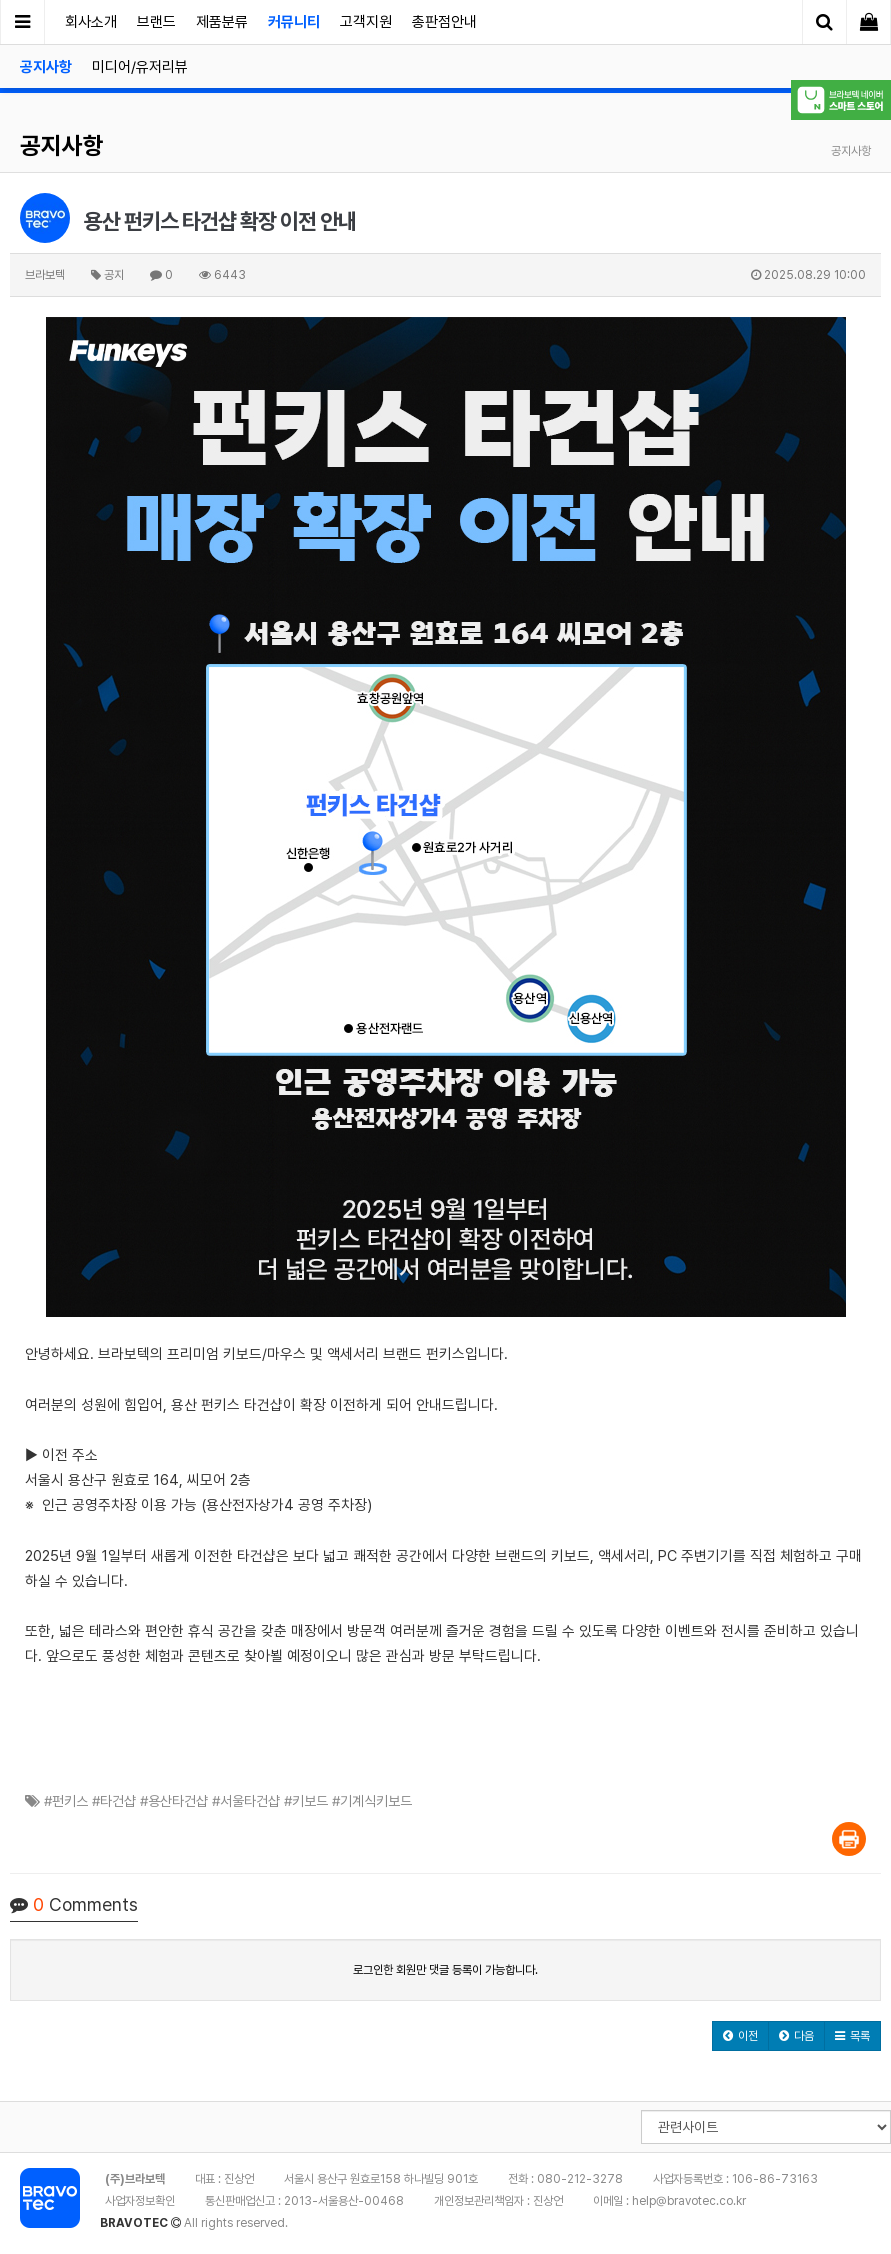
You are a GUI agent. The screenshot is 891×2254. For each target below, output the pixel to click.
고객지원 (366, 22)
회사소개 (91, 22)
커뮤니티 (294, 22)
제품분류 (222, 22)
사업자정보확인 (140, 2201)
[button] (740, 2036)
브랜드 (156, 22)
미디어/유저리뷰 (140, 67)
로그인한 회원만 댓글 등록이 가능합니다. (445, 1970)
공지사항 (46, 67)
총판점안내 (444, 22)
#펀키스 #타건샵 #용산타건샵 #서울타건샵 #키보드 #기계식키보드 (228, 1801)
